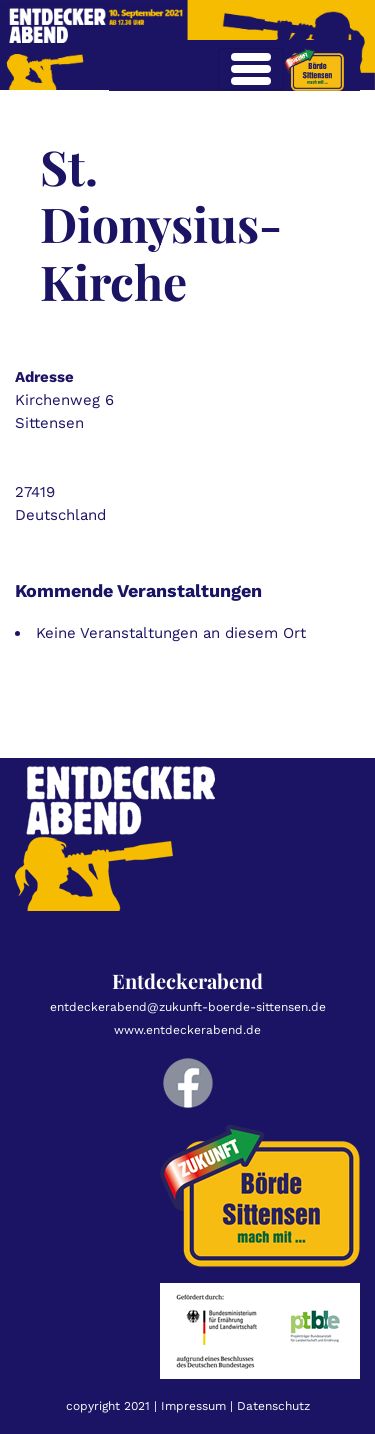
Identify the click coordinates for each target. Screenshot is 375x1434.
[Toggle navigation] (251, 69)
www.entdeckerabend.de (187, 1030)
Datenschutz (273, 1406)
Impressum (193, 1406)
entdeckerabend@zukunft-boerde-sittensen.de (188, 1007)
